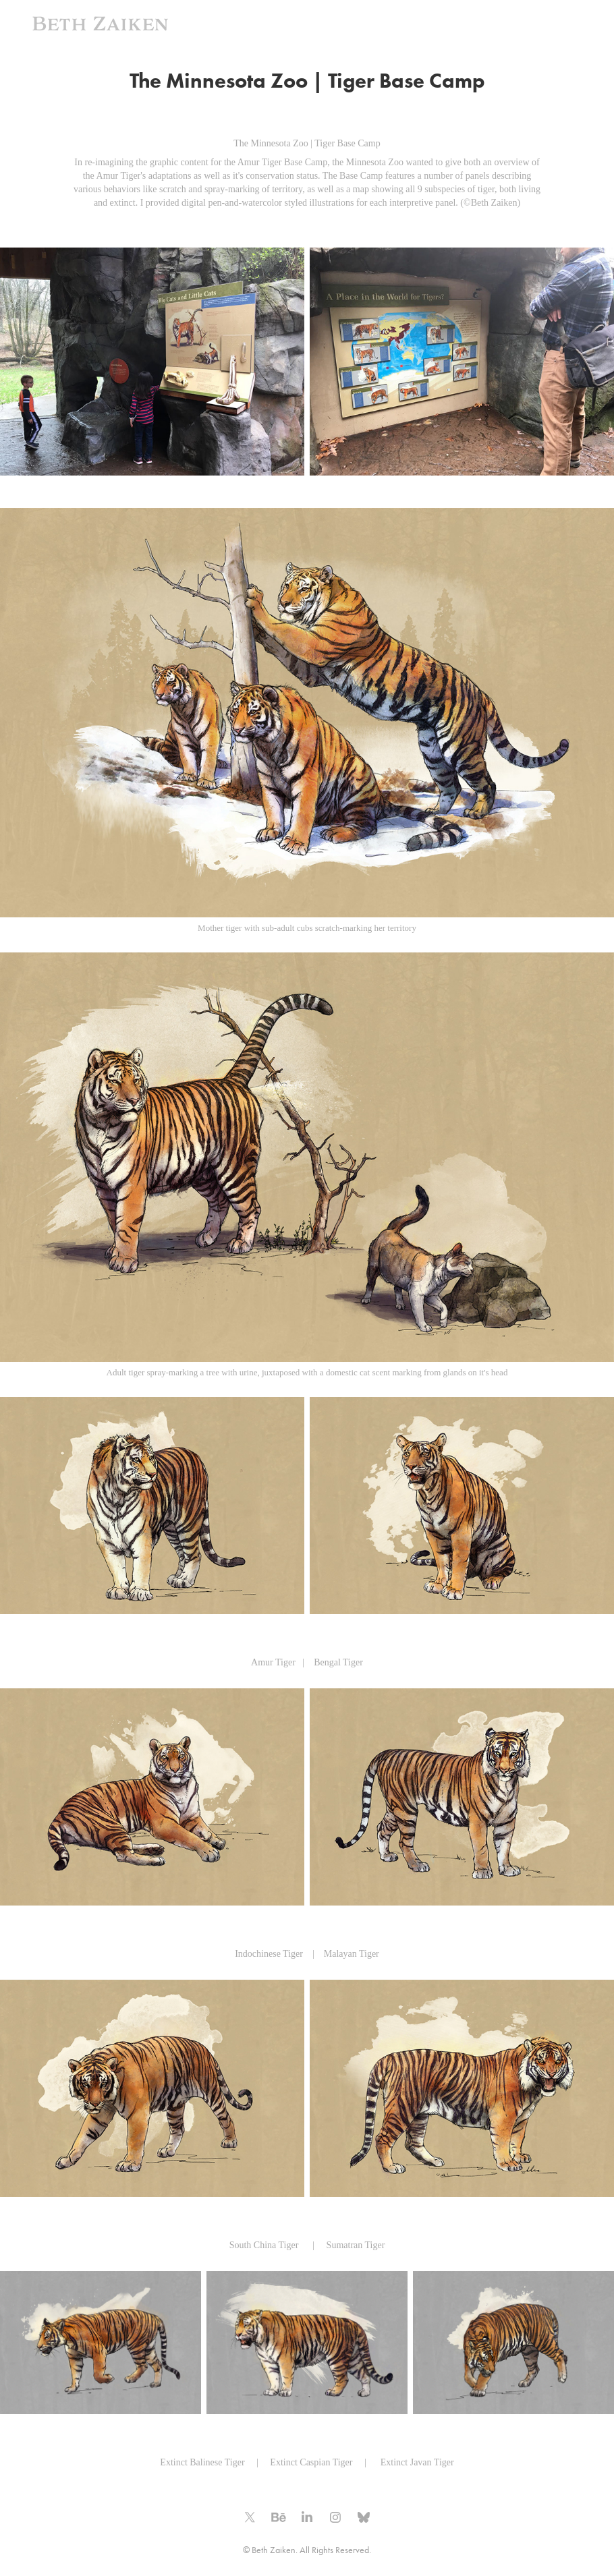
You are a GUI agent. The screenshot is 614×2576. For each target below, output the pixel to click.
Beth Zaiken (100, 23)
